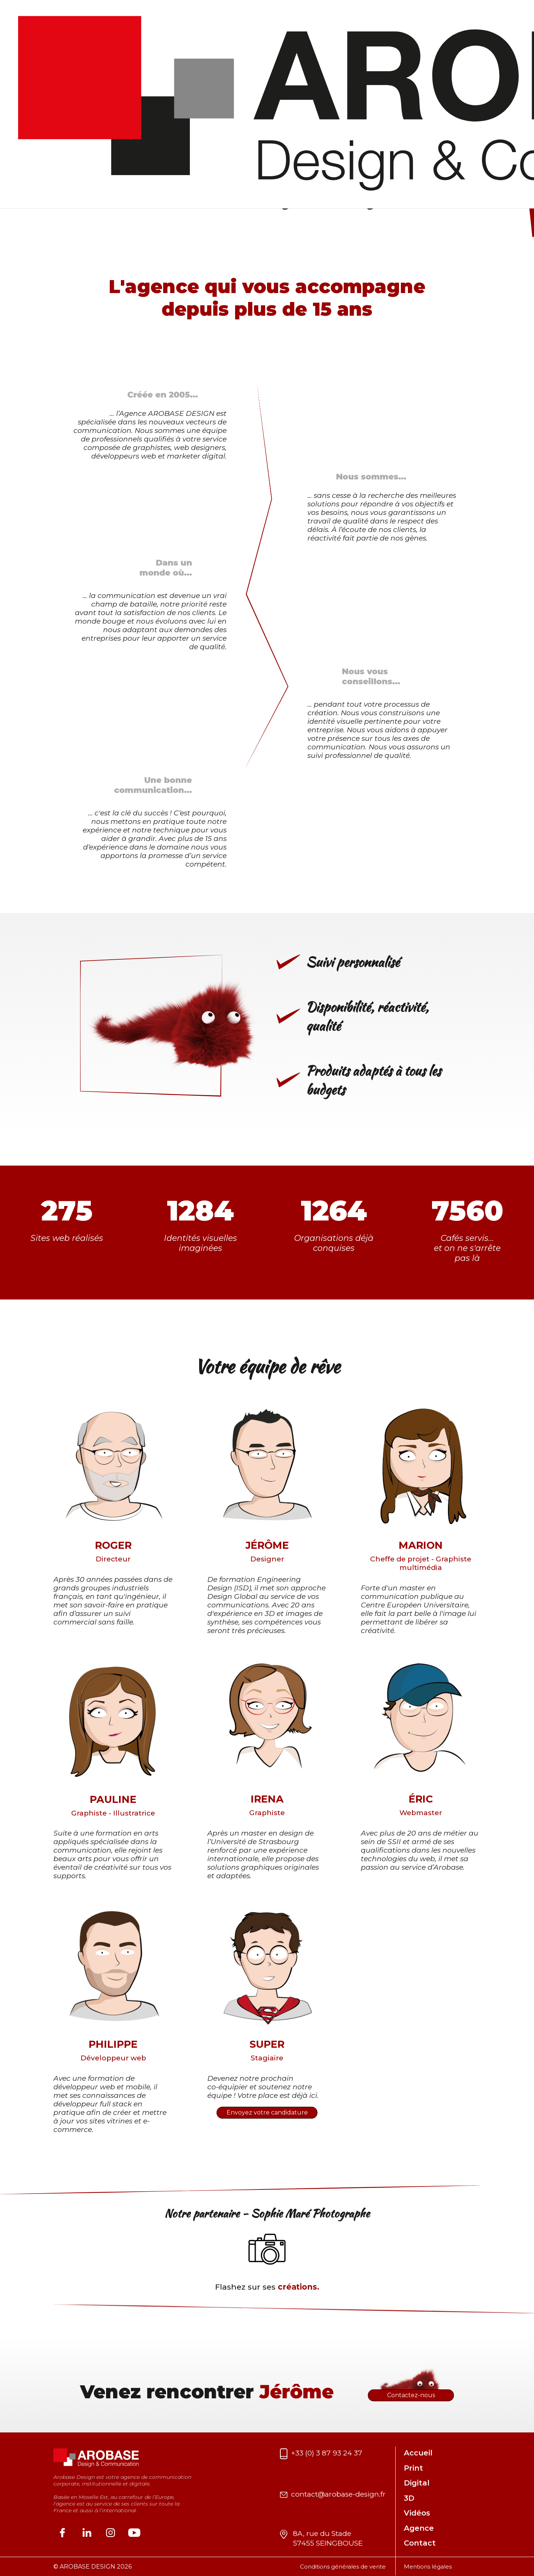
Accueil (418, 2452)
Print (413, 2468)
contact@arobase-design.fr (338, 2494)
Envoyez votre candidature (267, 2112)
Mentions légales (428, 2566)
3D (409, 2498)
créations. (298, 2286)
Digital (416, 2482)
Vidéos (417, 2512)
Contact (420, 2543)
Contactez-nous (411, 2395)
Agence (419, 2528)
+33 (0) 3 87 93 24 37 (326, 2453)
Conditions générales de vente (343, 2566)
